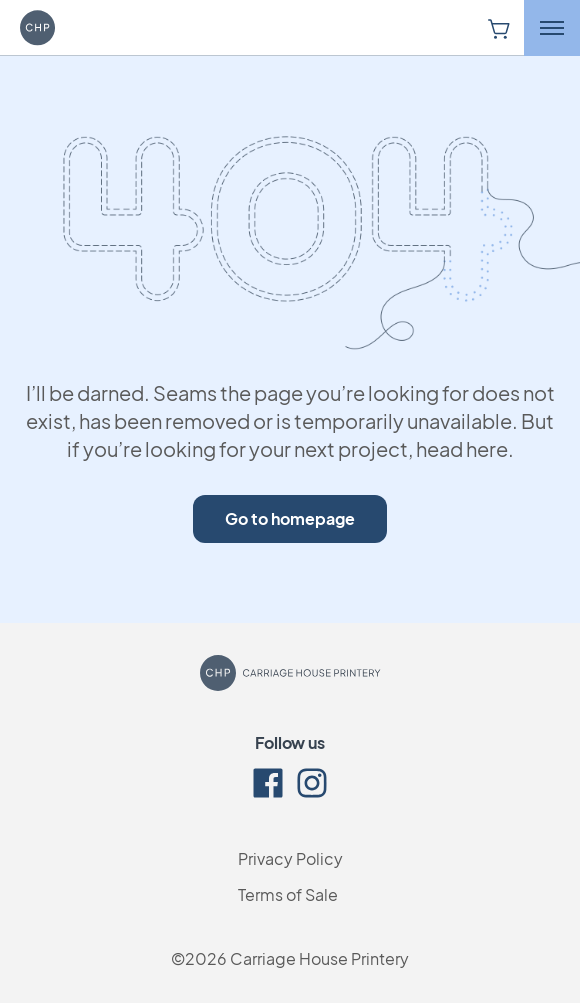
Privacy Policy (290, 858)
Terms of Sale (288, 894)
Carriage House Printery (319, 958)
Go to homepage (290, 518)
